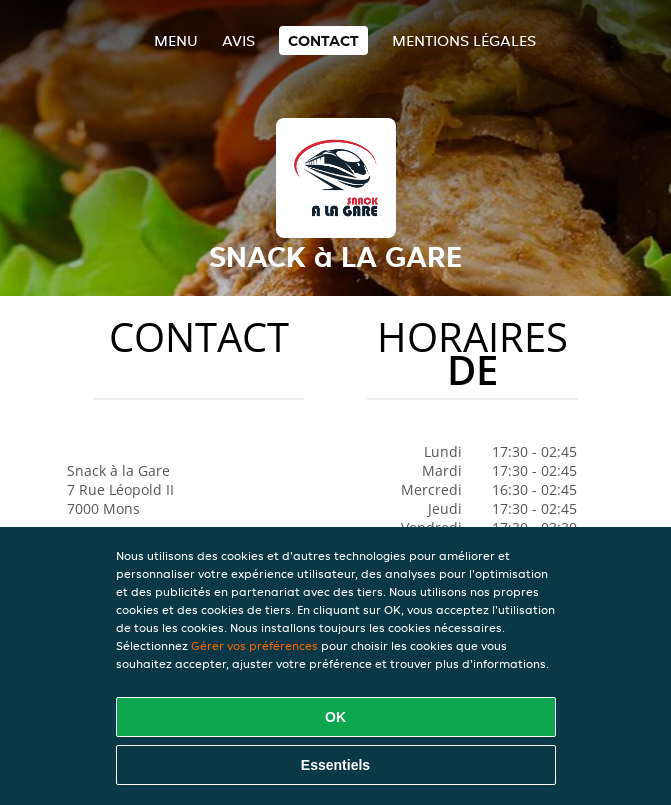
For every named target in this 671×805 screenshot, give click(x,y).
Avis (238, 40)
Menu (176, 40)
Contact (323, 40)
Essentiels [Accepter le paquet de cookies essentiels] (335, 765)
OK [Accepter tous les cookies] (335, 717)
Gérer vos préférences (254, 645)
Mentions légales (464, 40)
